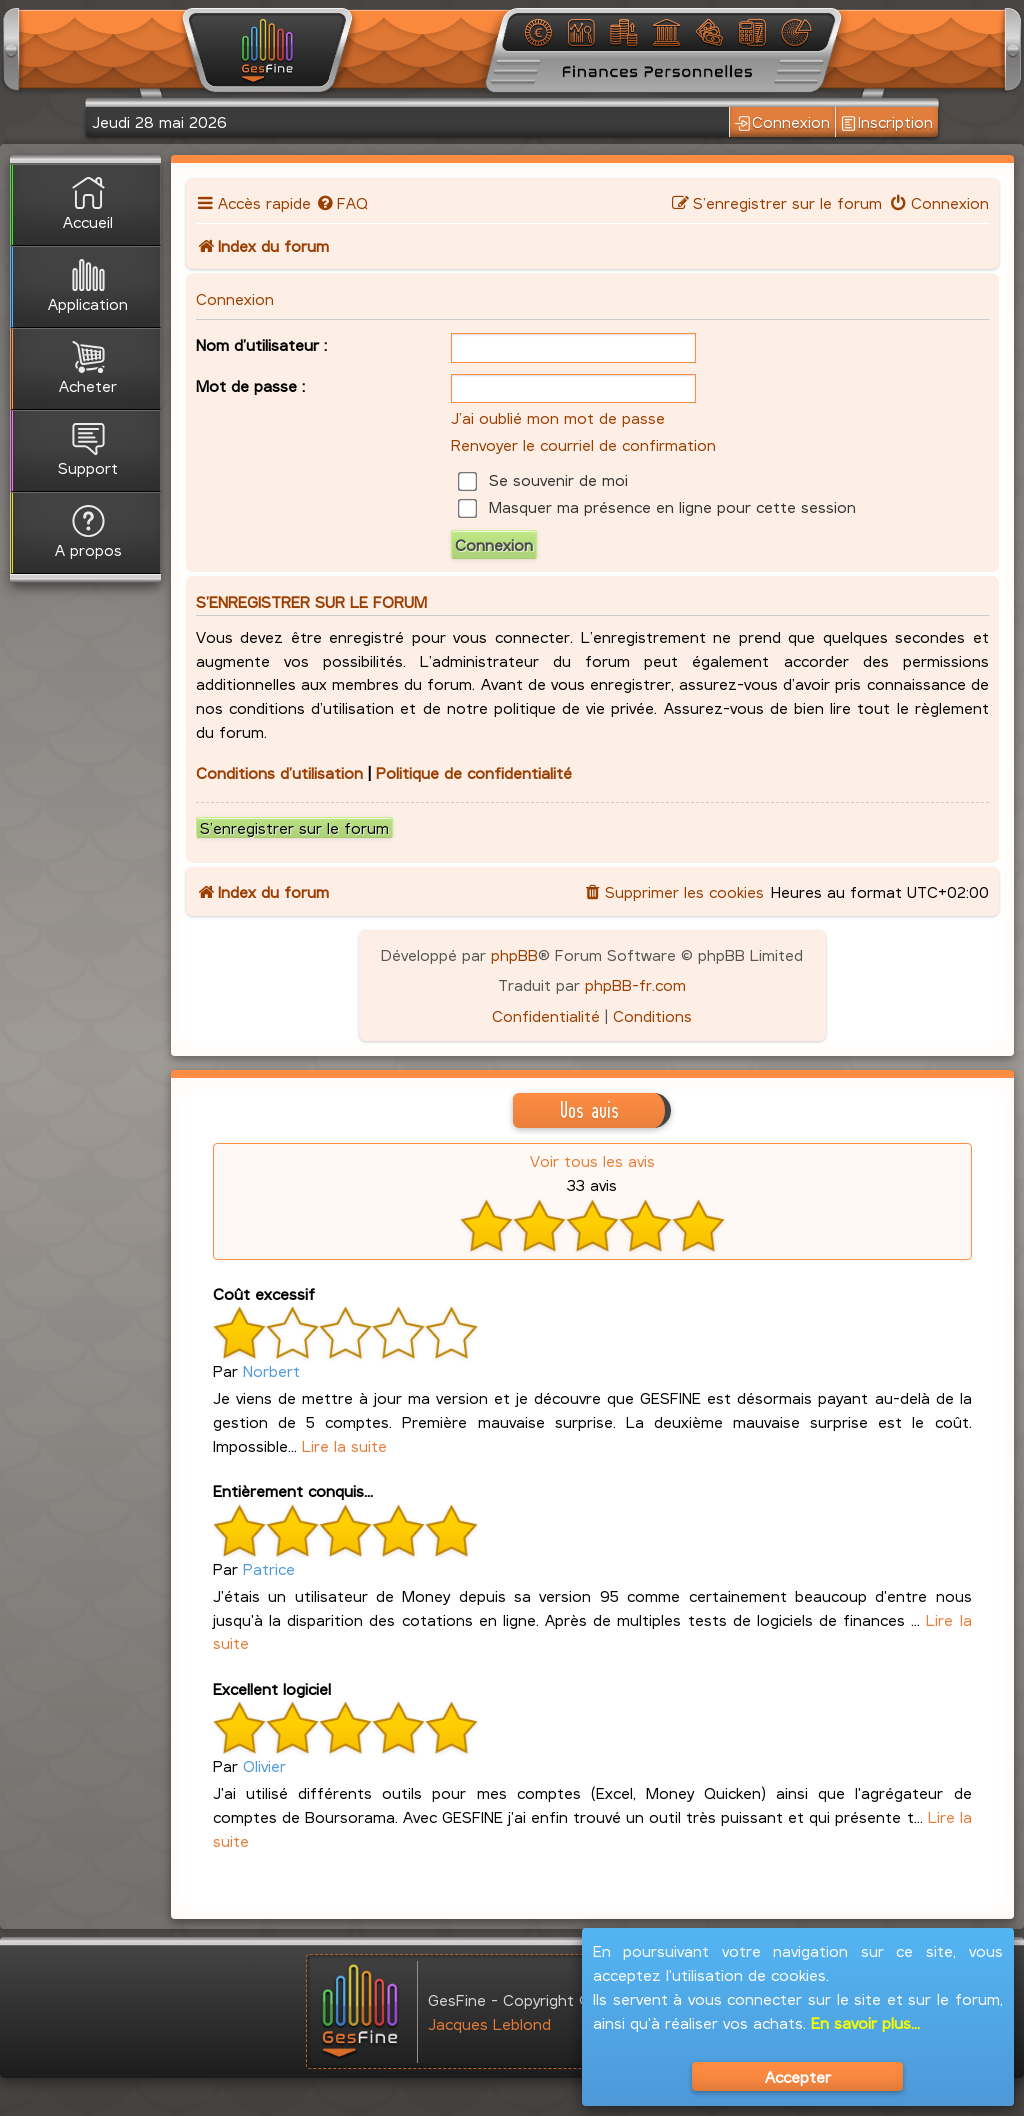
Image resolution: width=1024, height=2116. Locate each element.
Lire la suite (344, 1445)
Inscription (887, 122)
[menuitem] (342, 202)
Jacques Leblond (489, 2023)
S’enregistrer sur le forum (294, 827)
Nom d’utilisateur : (261, 344)
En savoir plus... (865, 2022)
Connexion (782, 122)
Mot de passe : (250, 385)
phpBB (514, 954)
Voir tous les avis (592, 1160)
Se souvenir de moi (543, 479)
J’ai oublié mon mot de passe (558, 417)
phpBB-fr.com (635, 984)
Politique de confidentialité (474, 772)
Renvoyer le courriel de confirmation (583, 444)
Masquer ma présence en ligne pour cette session (657, 506)
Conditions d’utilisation (279, 772)
